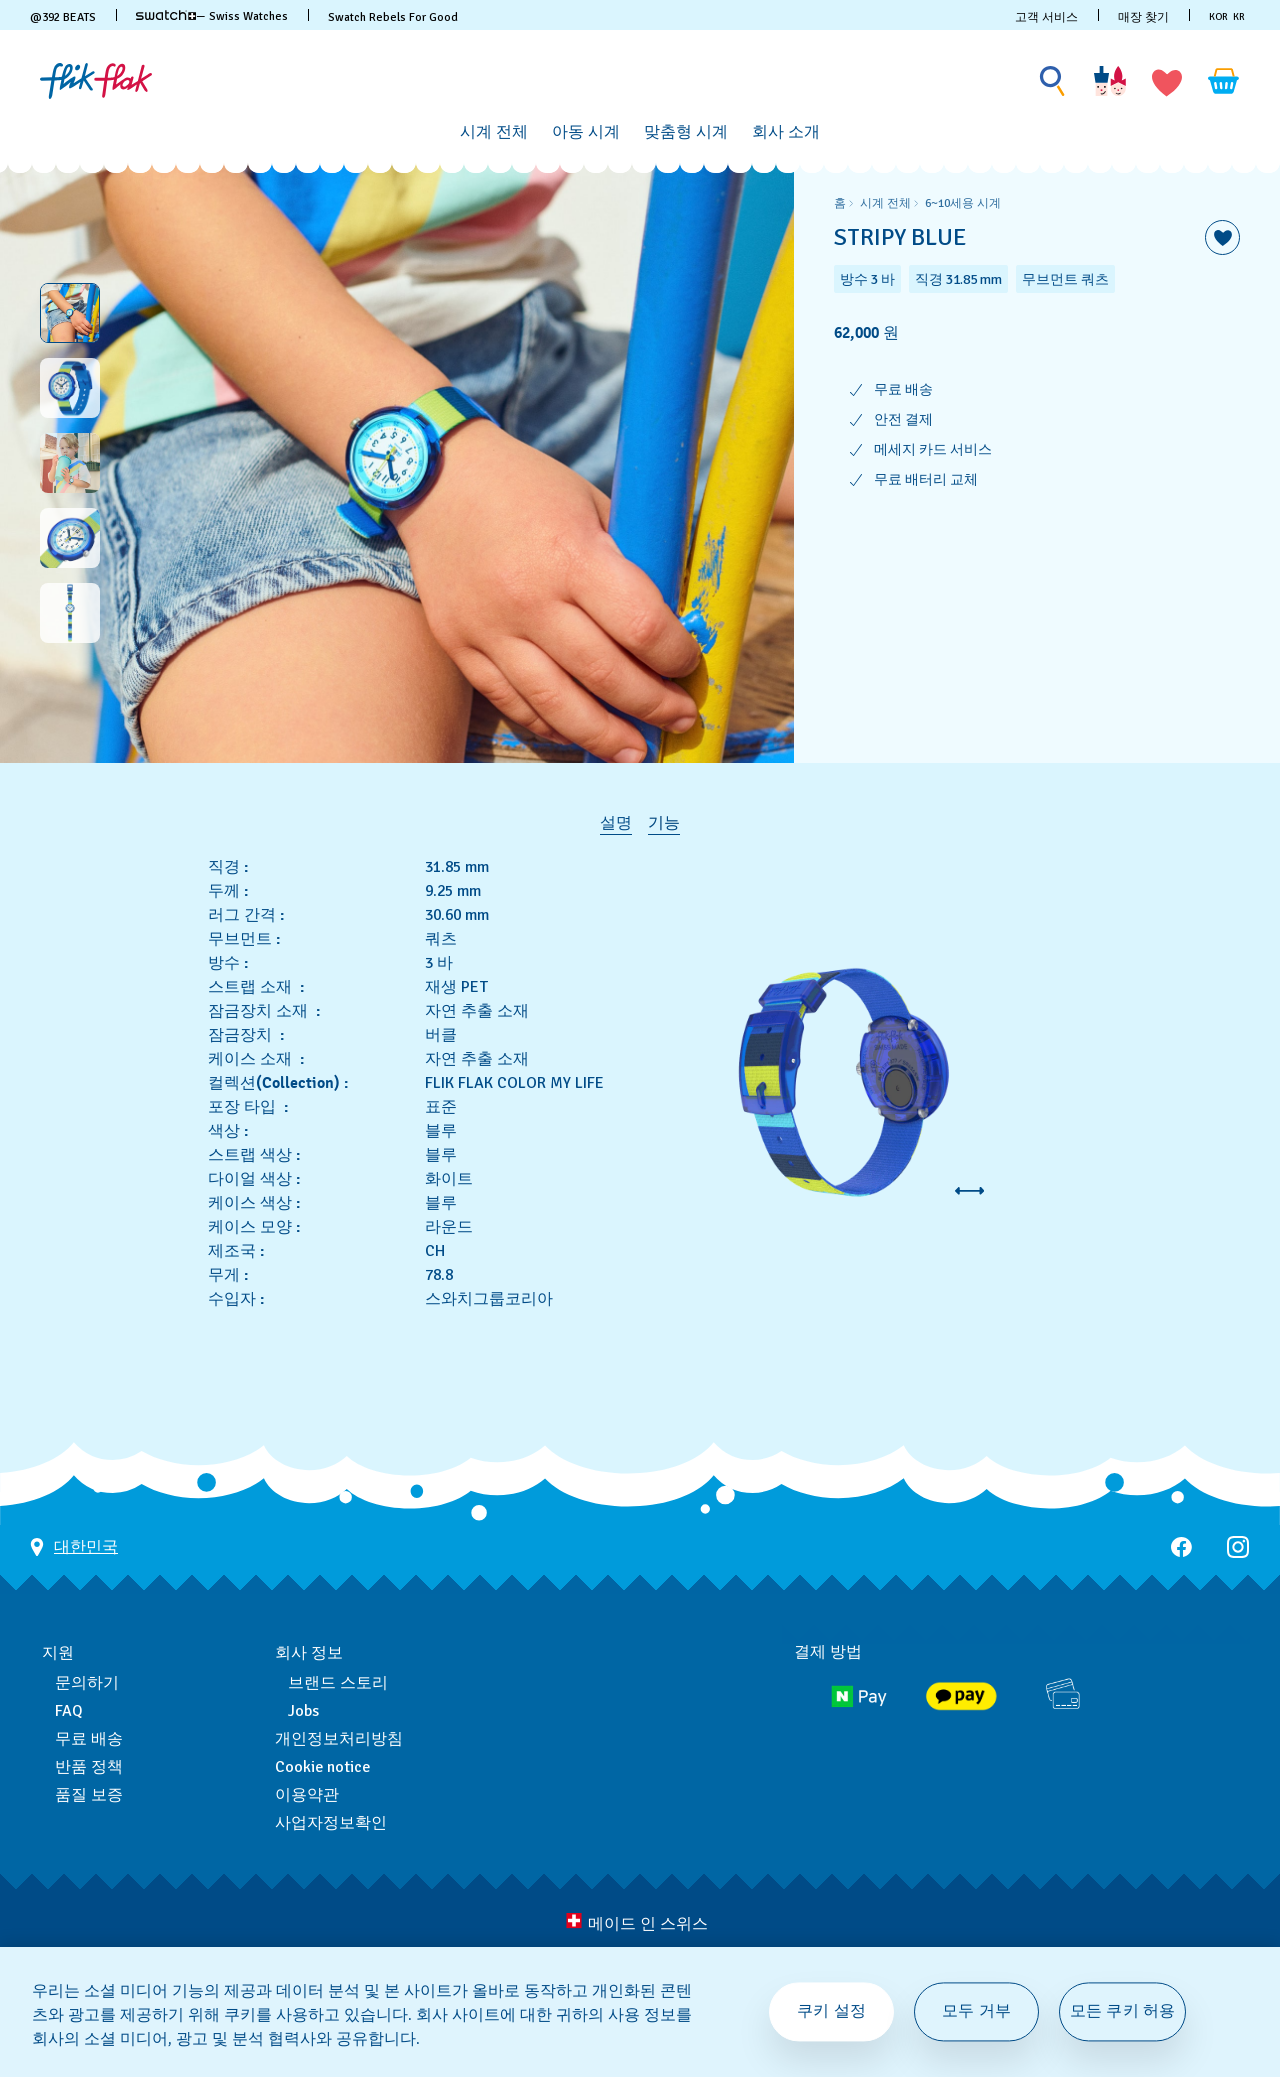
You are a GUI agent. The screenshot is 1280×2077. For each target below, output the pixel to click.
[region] (1037, 463)
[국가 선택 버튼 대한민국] (74, 1485)
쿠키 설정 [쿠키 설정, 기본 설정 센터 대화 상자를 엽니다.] (831, 2011)
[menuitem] (494, 129)
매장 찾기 (1143, 17)
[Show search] (1053, 81)
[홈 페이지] (96, 81)
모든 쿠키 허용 (1122, 2011)
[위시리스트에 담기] (1222, 237)
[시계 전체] (494, 132)
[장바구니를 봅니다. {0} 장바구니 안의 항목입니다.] (1224, 81)
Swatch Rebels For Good (393, 17)
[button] (1167, 81)
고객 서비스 (1046, 17)
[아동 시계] (586, 132)
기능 (664, 823)
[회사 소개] (786, 132)
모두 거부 (976, 2011)
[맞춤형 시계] (686, 132)
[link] (166, 15)
